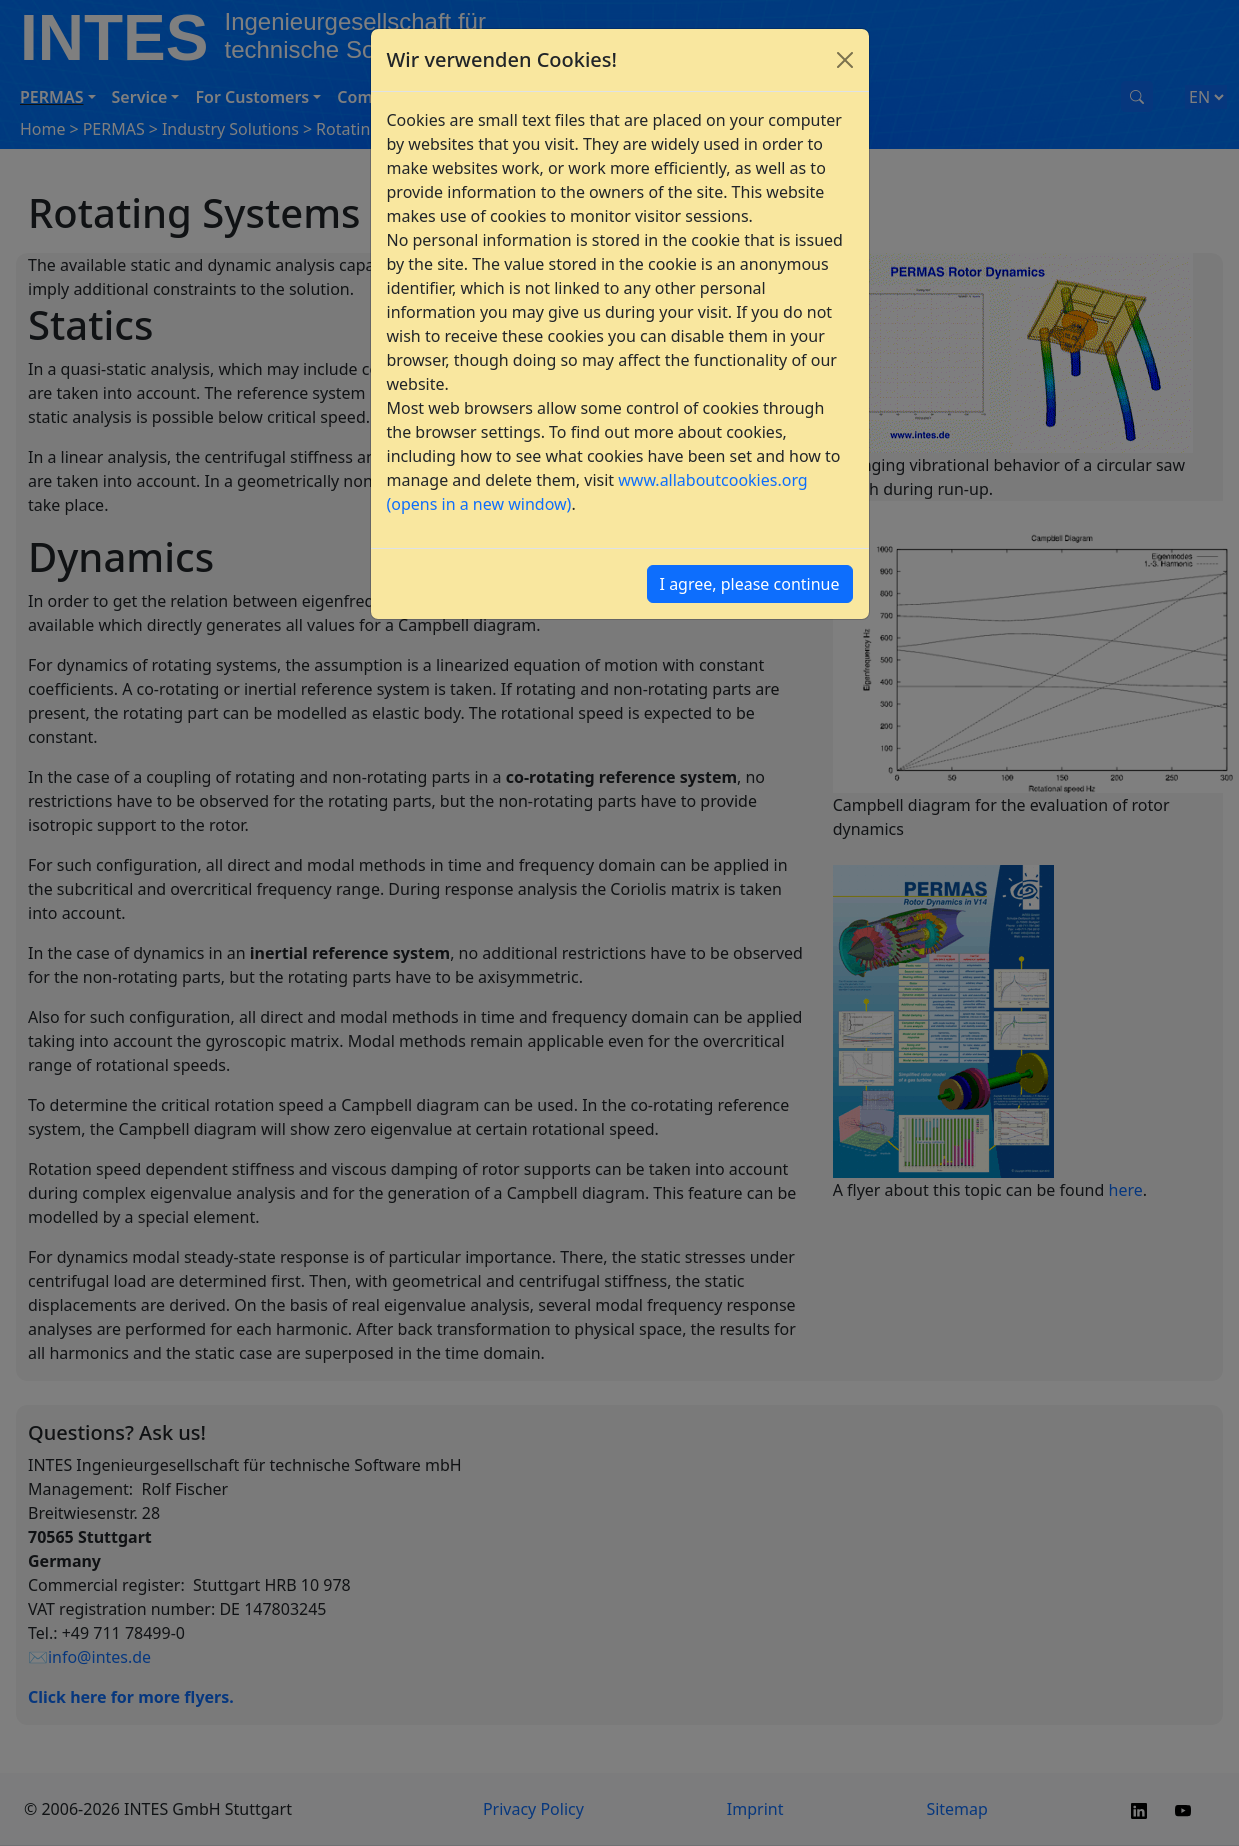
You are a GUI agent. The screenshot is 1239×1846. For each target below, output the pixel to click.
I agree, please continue (750, 584)
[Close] (845, 60)
